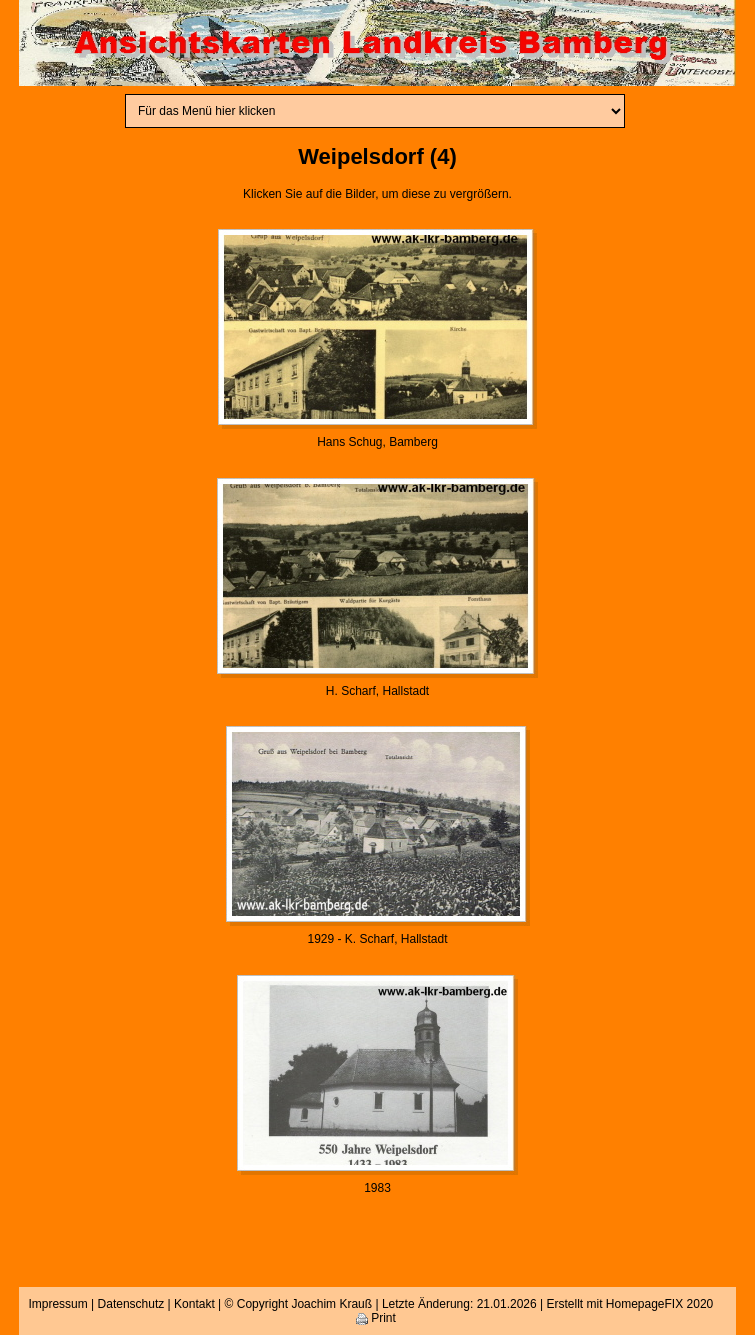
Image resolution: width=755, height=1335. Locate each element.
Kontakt (194, 1304)
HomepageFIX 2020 (659, 1304)
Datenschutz (131, 1304)
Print (376, 1318)
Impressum (57, 1304)
